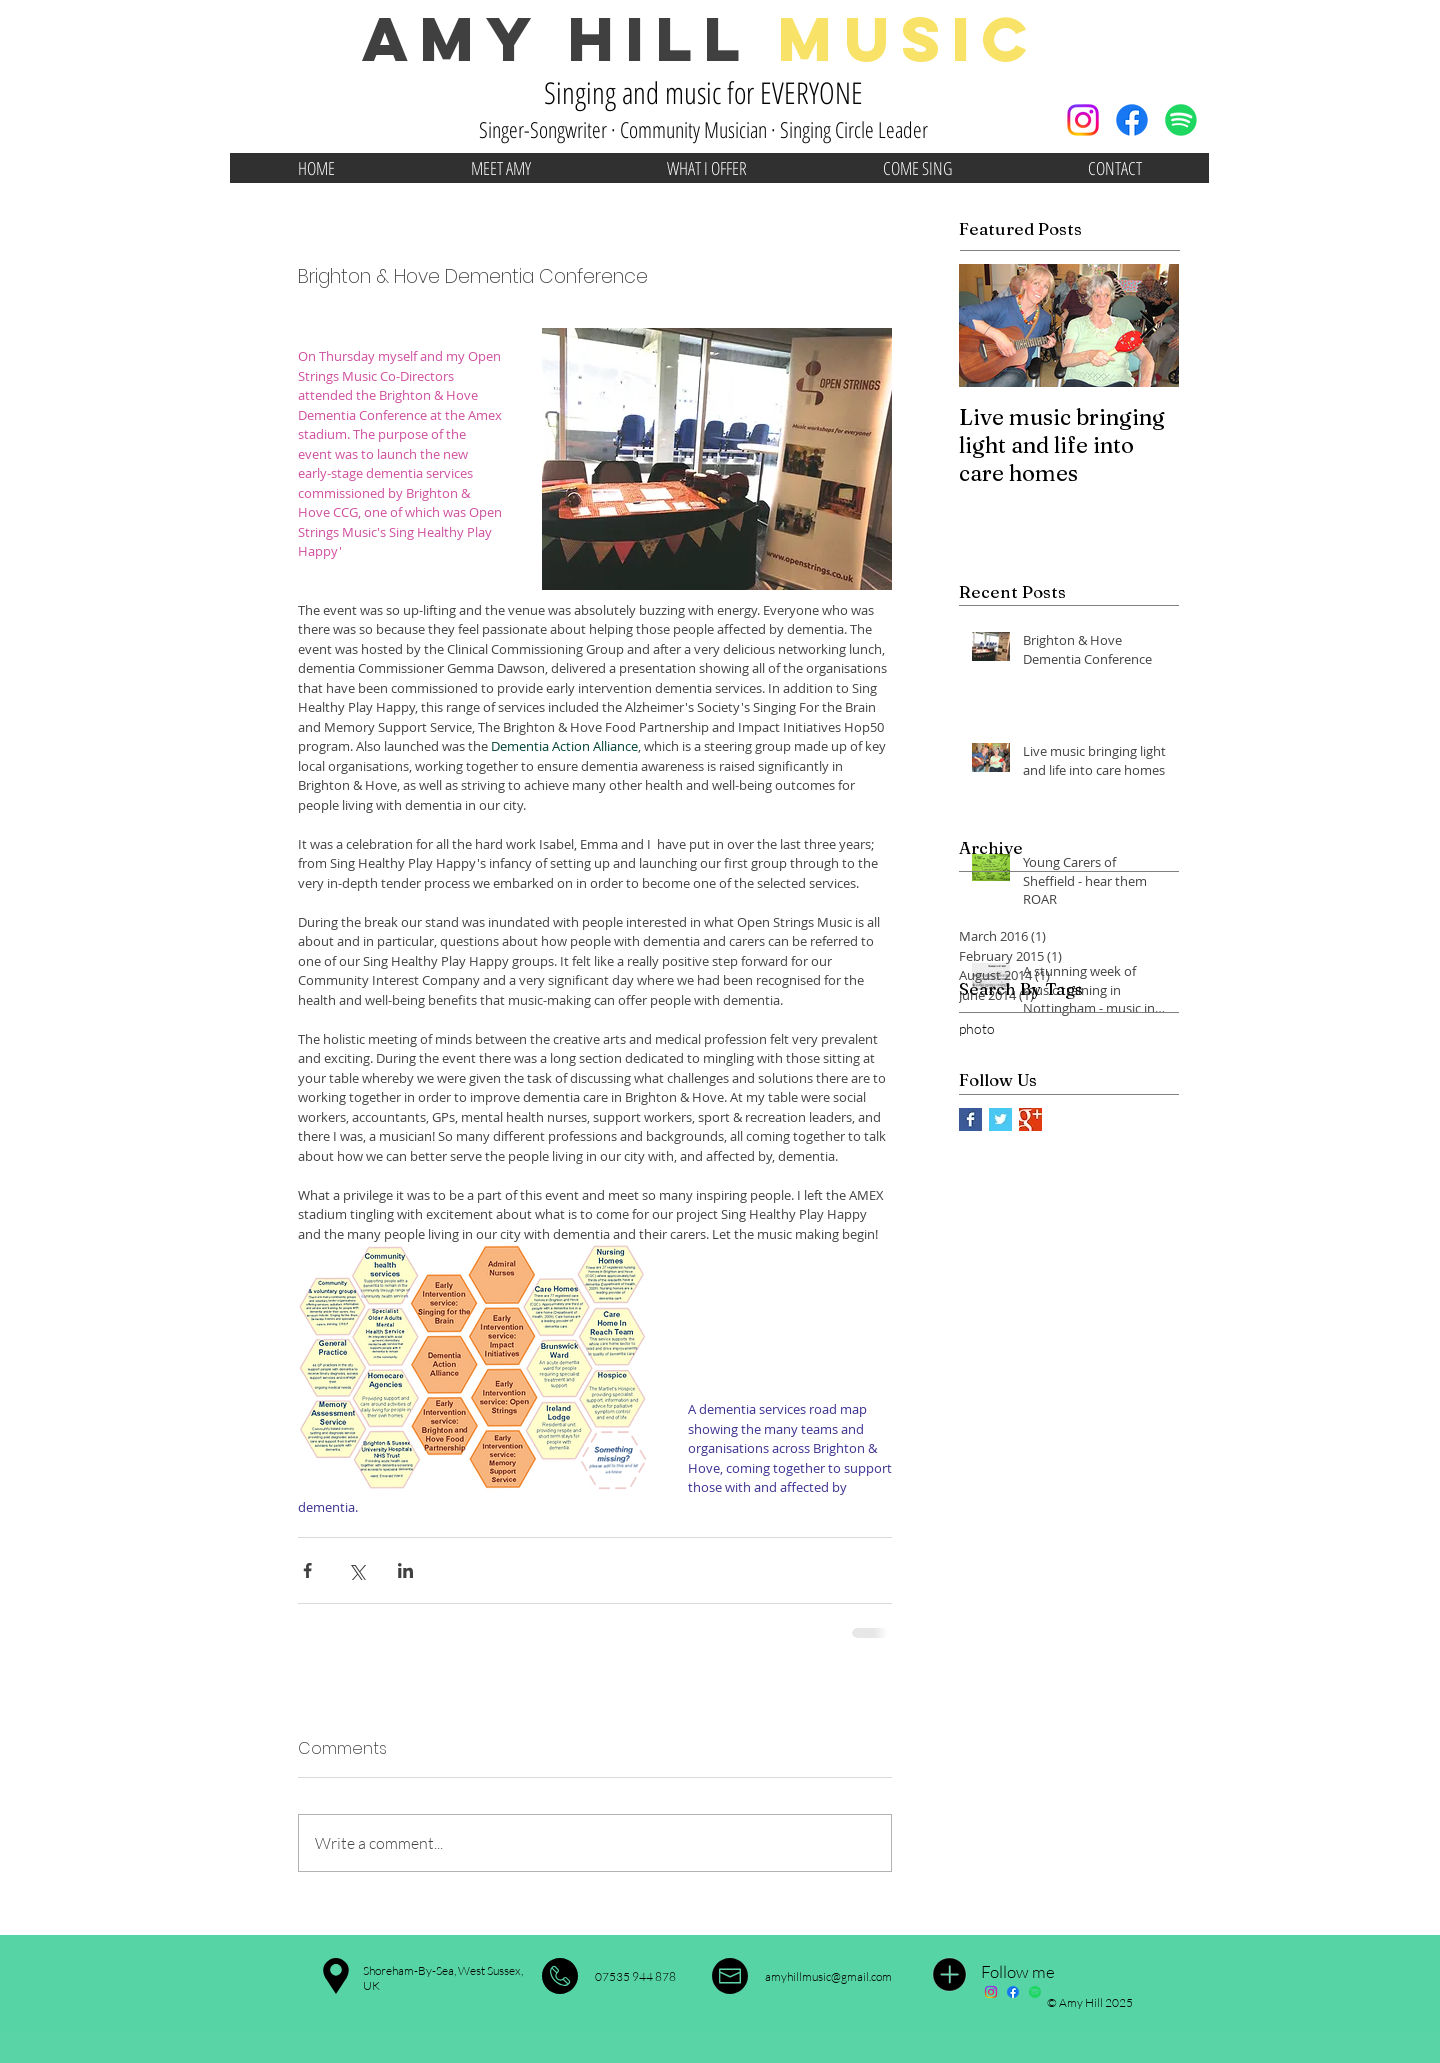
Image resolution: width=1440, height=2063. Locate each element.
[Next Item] (1147, 325)
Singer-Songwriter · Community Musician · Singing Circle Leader (703, 129)
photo (977, 1028)
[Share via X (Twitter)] (356, 1570)
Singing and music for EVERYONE (703, 92)
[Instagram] (1083, 120)
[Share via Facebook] (307, 1570)
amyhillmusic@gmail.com (828, 1976)
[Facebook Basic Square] (970, 1119)
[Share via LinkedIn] (405, 1570)
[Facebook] (1132, 120)
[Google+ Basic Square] (1030, 1119)
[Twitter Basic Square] (1000, 1119)
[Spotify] (1181, 120)
